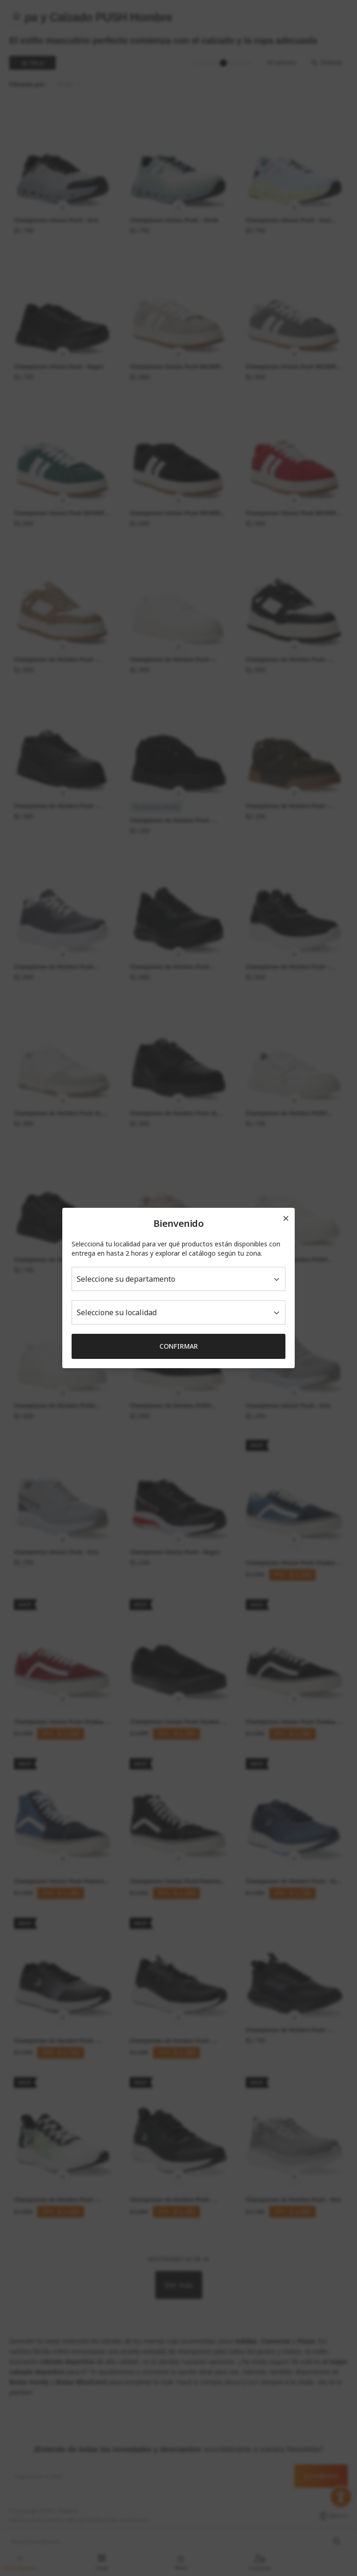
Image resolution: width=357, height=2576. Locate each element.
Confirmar (178, 1346)
